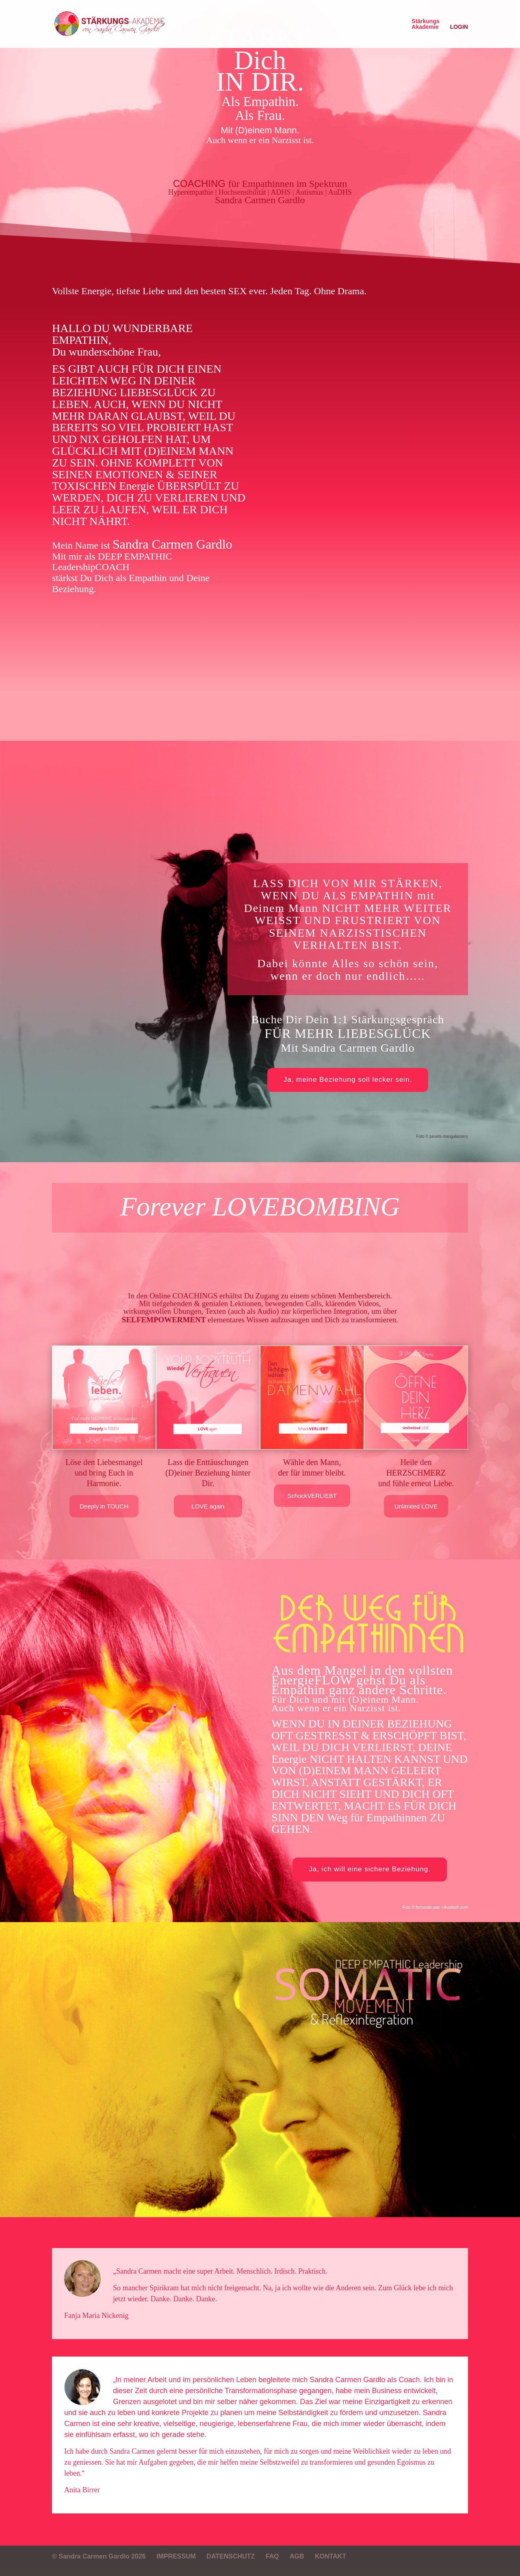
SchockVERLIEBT (312, 1495)
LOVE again (208, 1506)
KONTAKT (330, 2556)
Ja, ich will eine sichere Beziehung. (370, 1869)
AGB (297, 2556)
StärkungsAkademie (425, 24)
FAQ (272, 2556)
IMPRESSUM (176, 2556)
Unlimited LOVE (416, 1506)
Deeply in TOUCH (104, 1506)
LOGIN (459, 27)
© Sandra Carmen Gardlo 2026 (99, 2556)
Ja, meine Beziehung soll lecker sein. (348, 1079)
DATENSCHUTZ (230, 2556)
